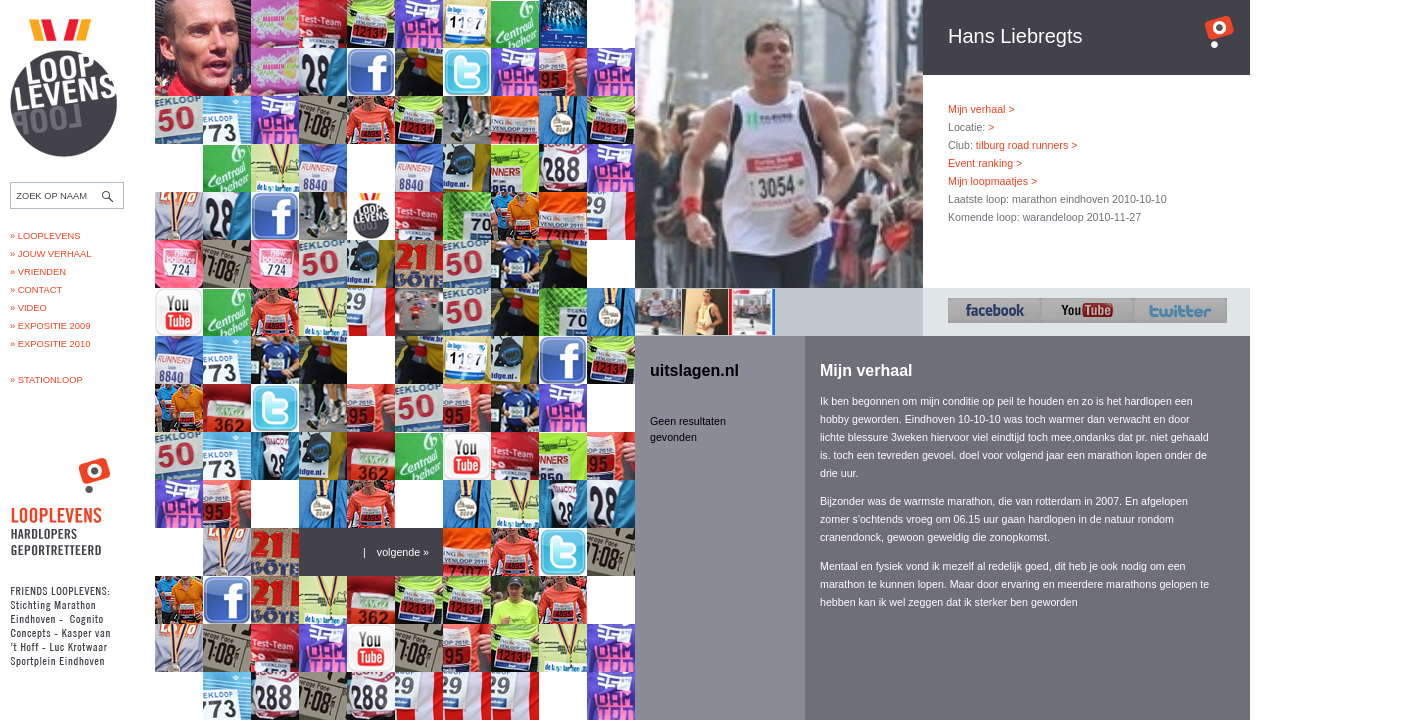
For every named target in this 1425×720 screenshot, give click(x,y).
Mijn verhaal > (981, 109)
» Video (28, 308)
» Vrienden (38, 272)
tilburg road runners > (1027, 145)
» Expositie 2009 (50, 326)
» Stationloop (46, 380)
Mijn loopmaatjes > (992, 181)
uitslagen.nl (694, 370)
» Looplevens (45, 236)
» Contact (36, 290)
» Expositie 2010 (50, 344)
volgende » (403, 552)
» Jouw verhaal (50, 254)
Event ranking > (985, 163)
